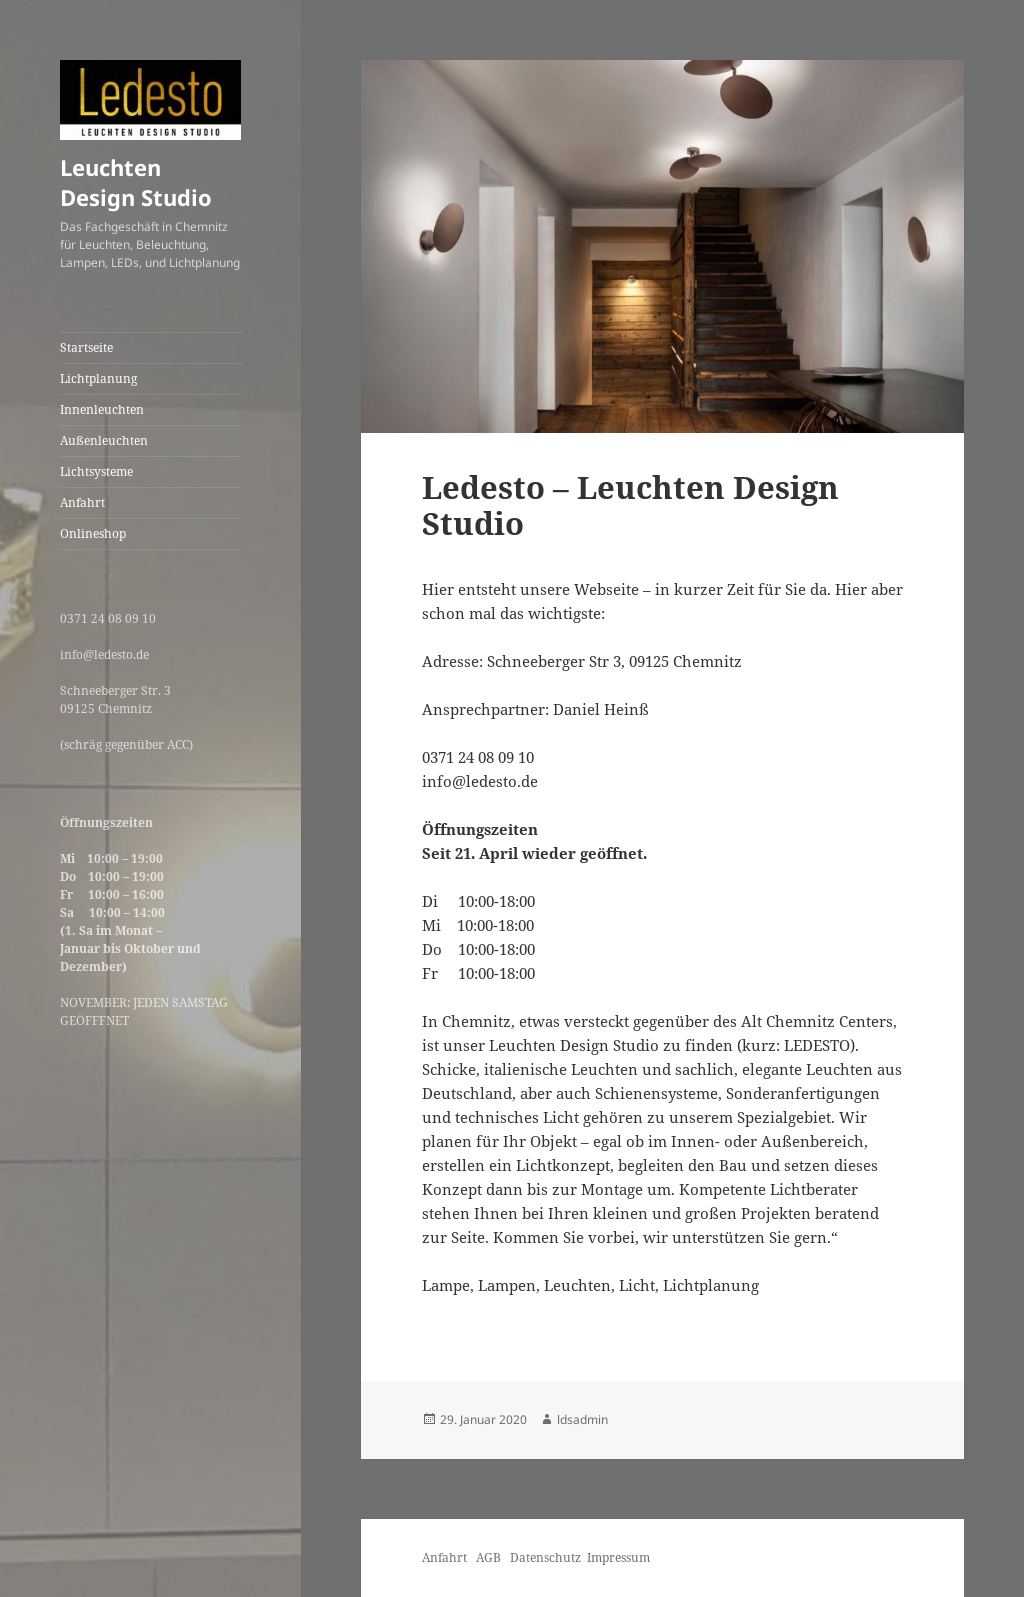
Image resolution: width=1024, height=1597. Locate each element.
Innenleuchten (102, 409)
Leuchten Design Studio (136, 182)
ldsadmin (582, 1419)
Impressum (618, 1557)
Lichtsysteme (96, 471)
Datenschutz (545, 1557)
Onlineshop (93, 533)
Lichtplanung (98, 378)
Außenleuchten (104, 440)
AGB (490, 1557)
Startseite (86, 347)
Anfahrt (82, 502)
